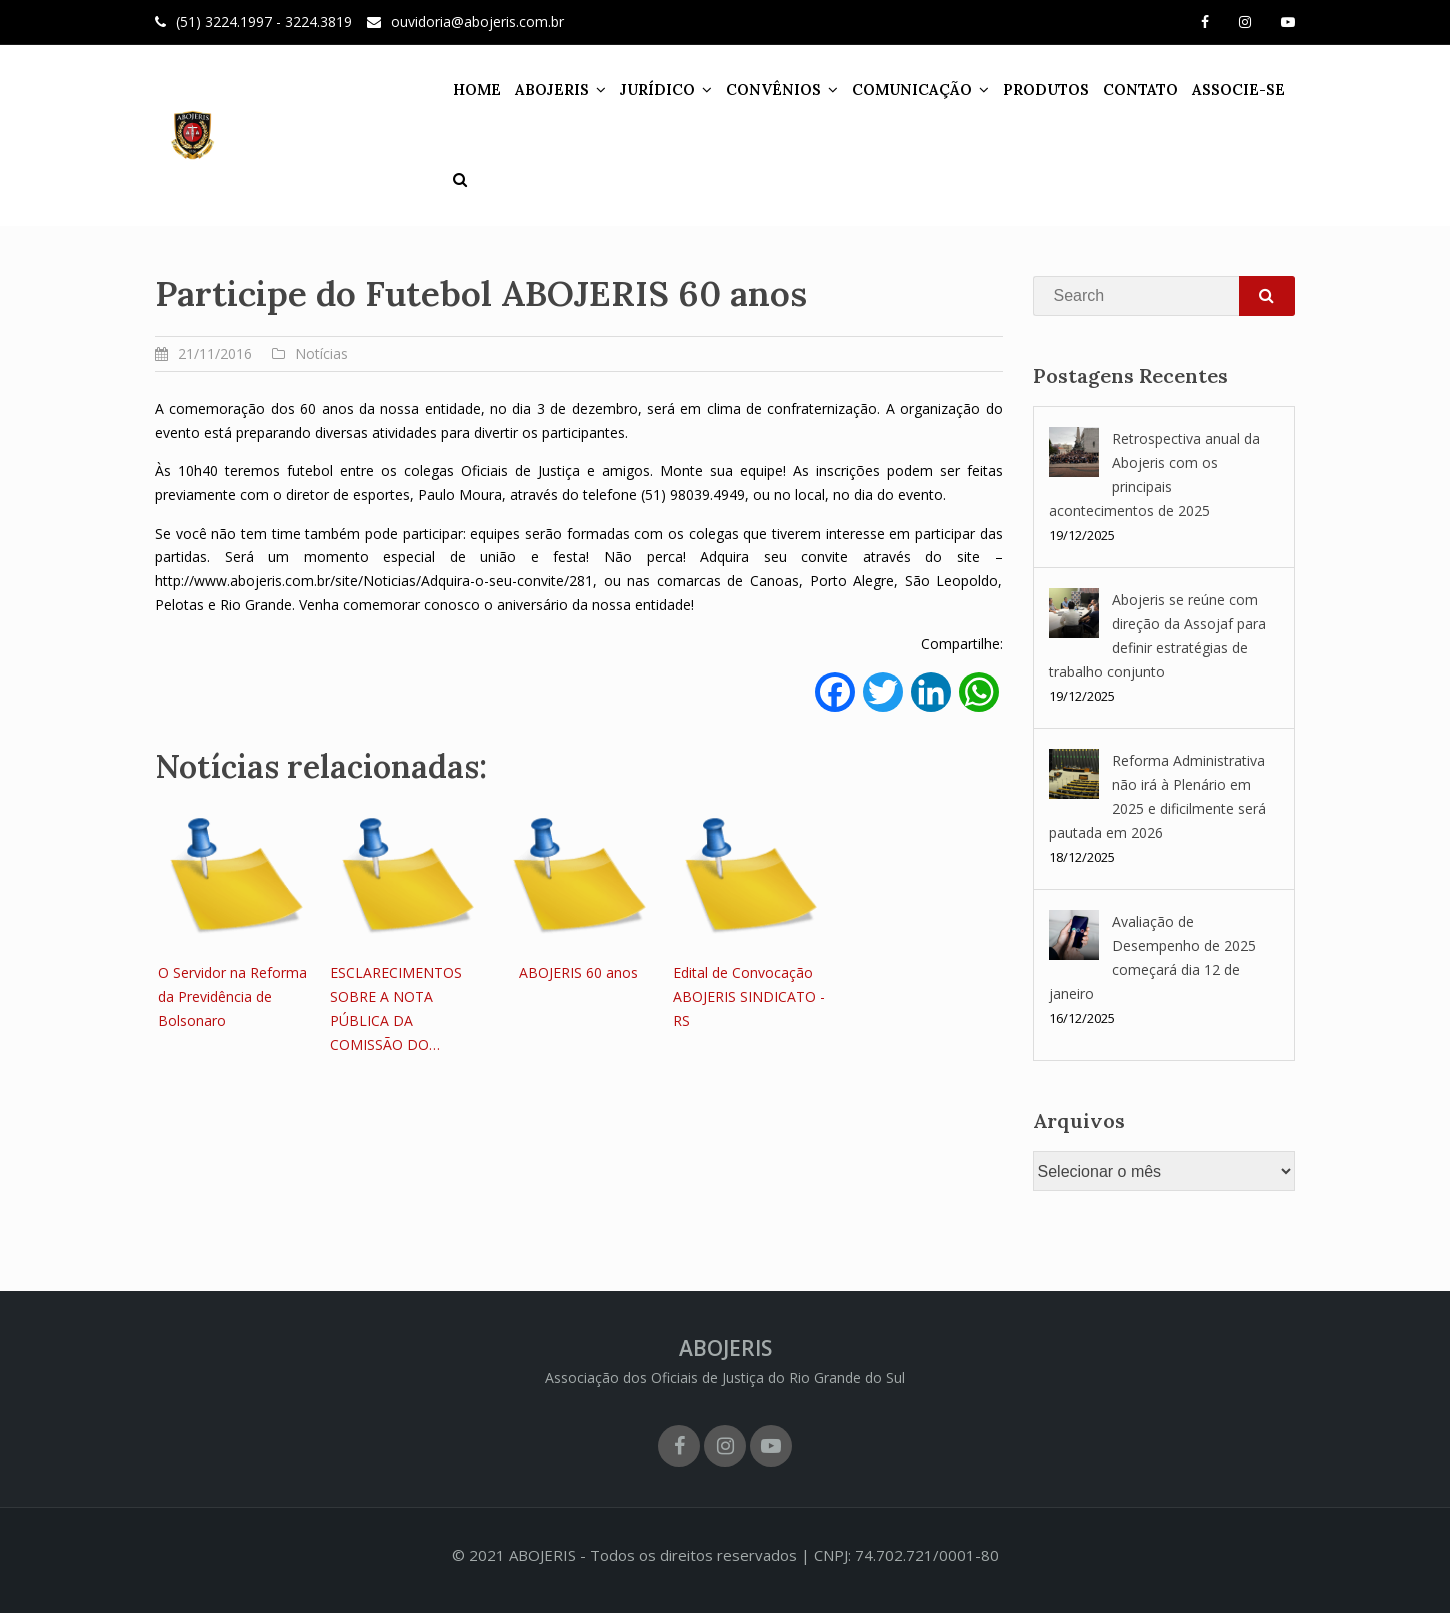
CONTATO (1140, 89)
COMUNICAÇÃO (912, 89)
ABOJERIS (552, 89)
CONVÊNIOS (773, 89)
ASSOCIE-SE (1238, 89)
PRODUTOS (1046, 89)
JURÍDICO (657, 89)
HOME (477, 89)
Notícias (321, 353)
